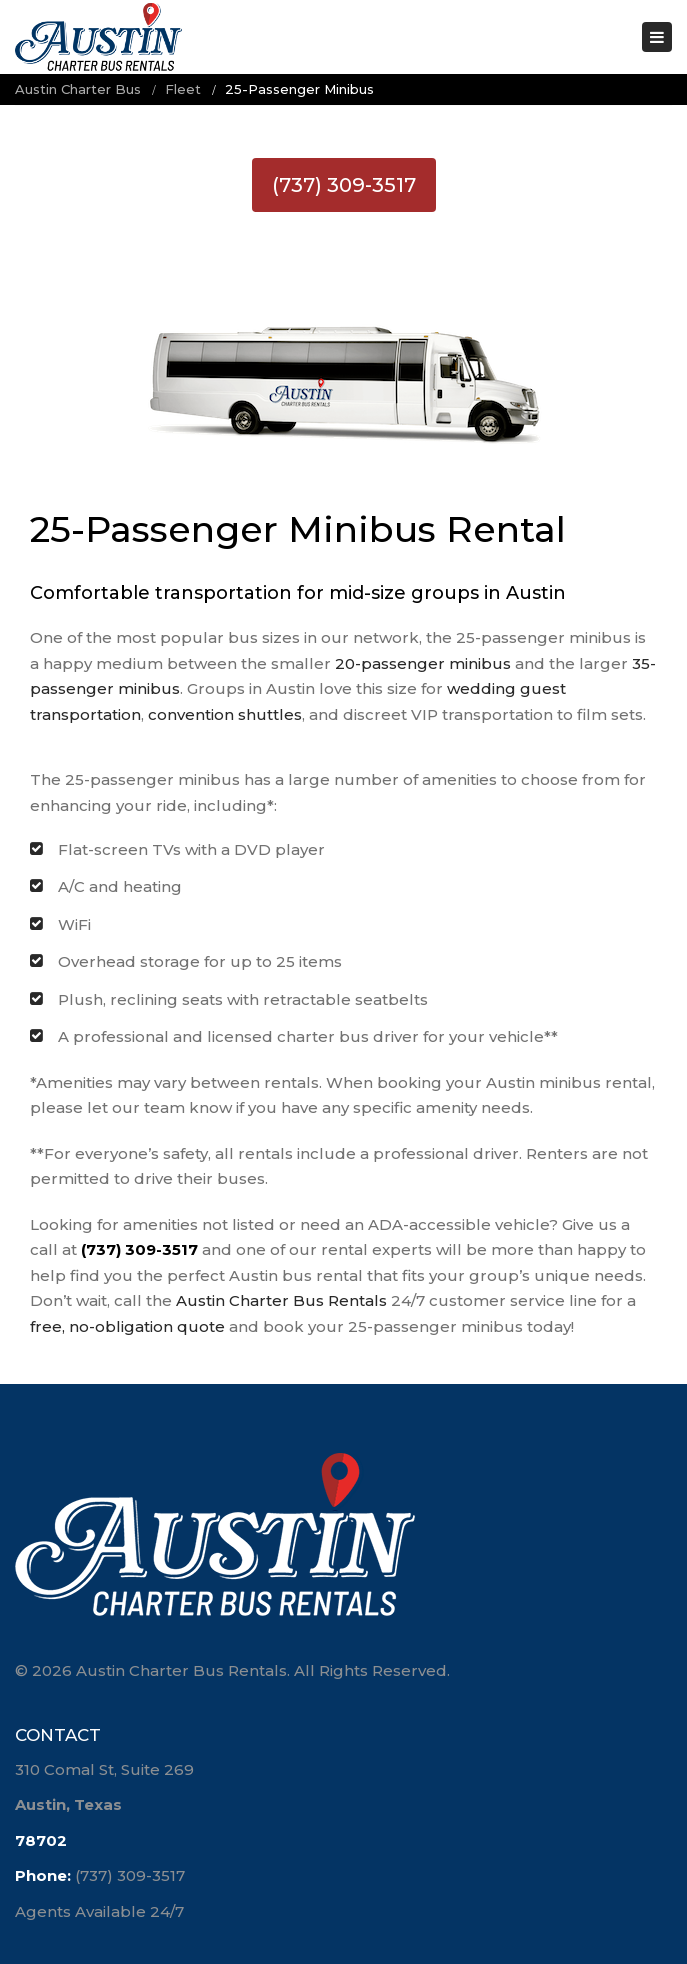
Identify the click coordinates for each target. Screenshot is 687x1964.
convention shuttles (225, 714)
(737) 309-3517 (344, 185)
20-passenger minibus (423, 663)
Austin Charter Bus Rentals (281, 1300)
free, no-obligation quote (127, 1326)
